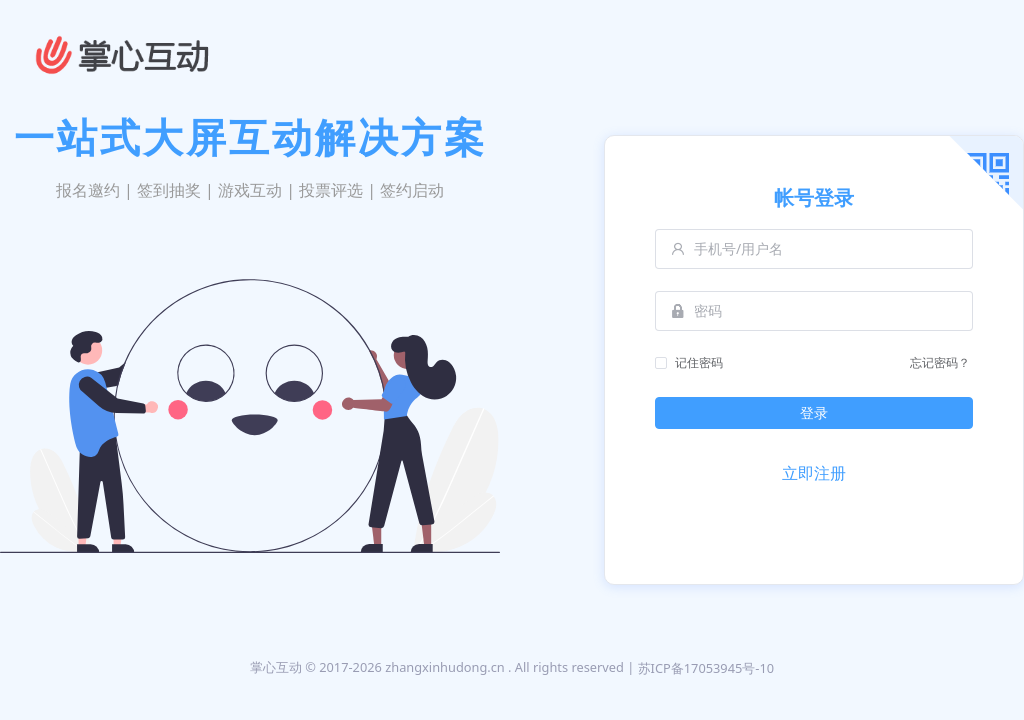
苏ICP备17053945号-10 (706, 668)
